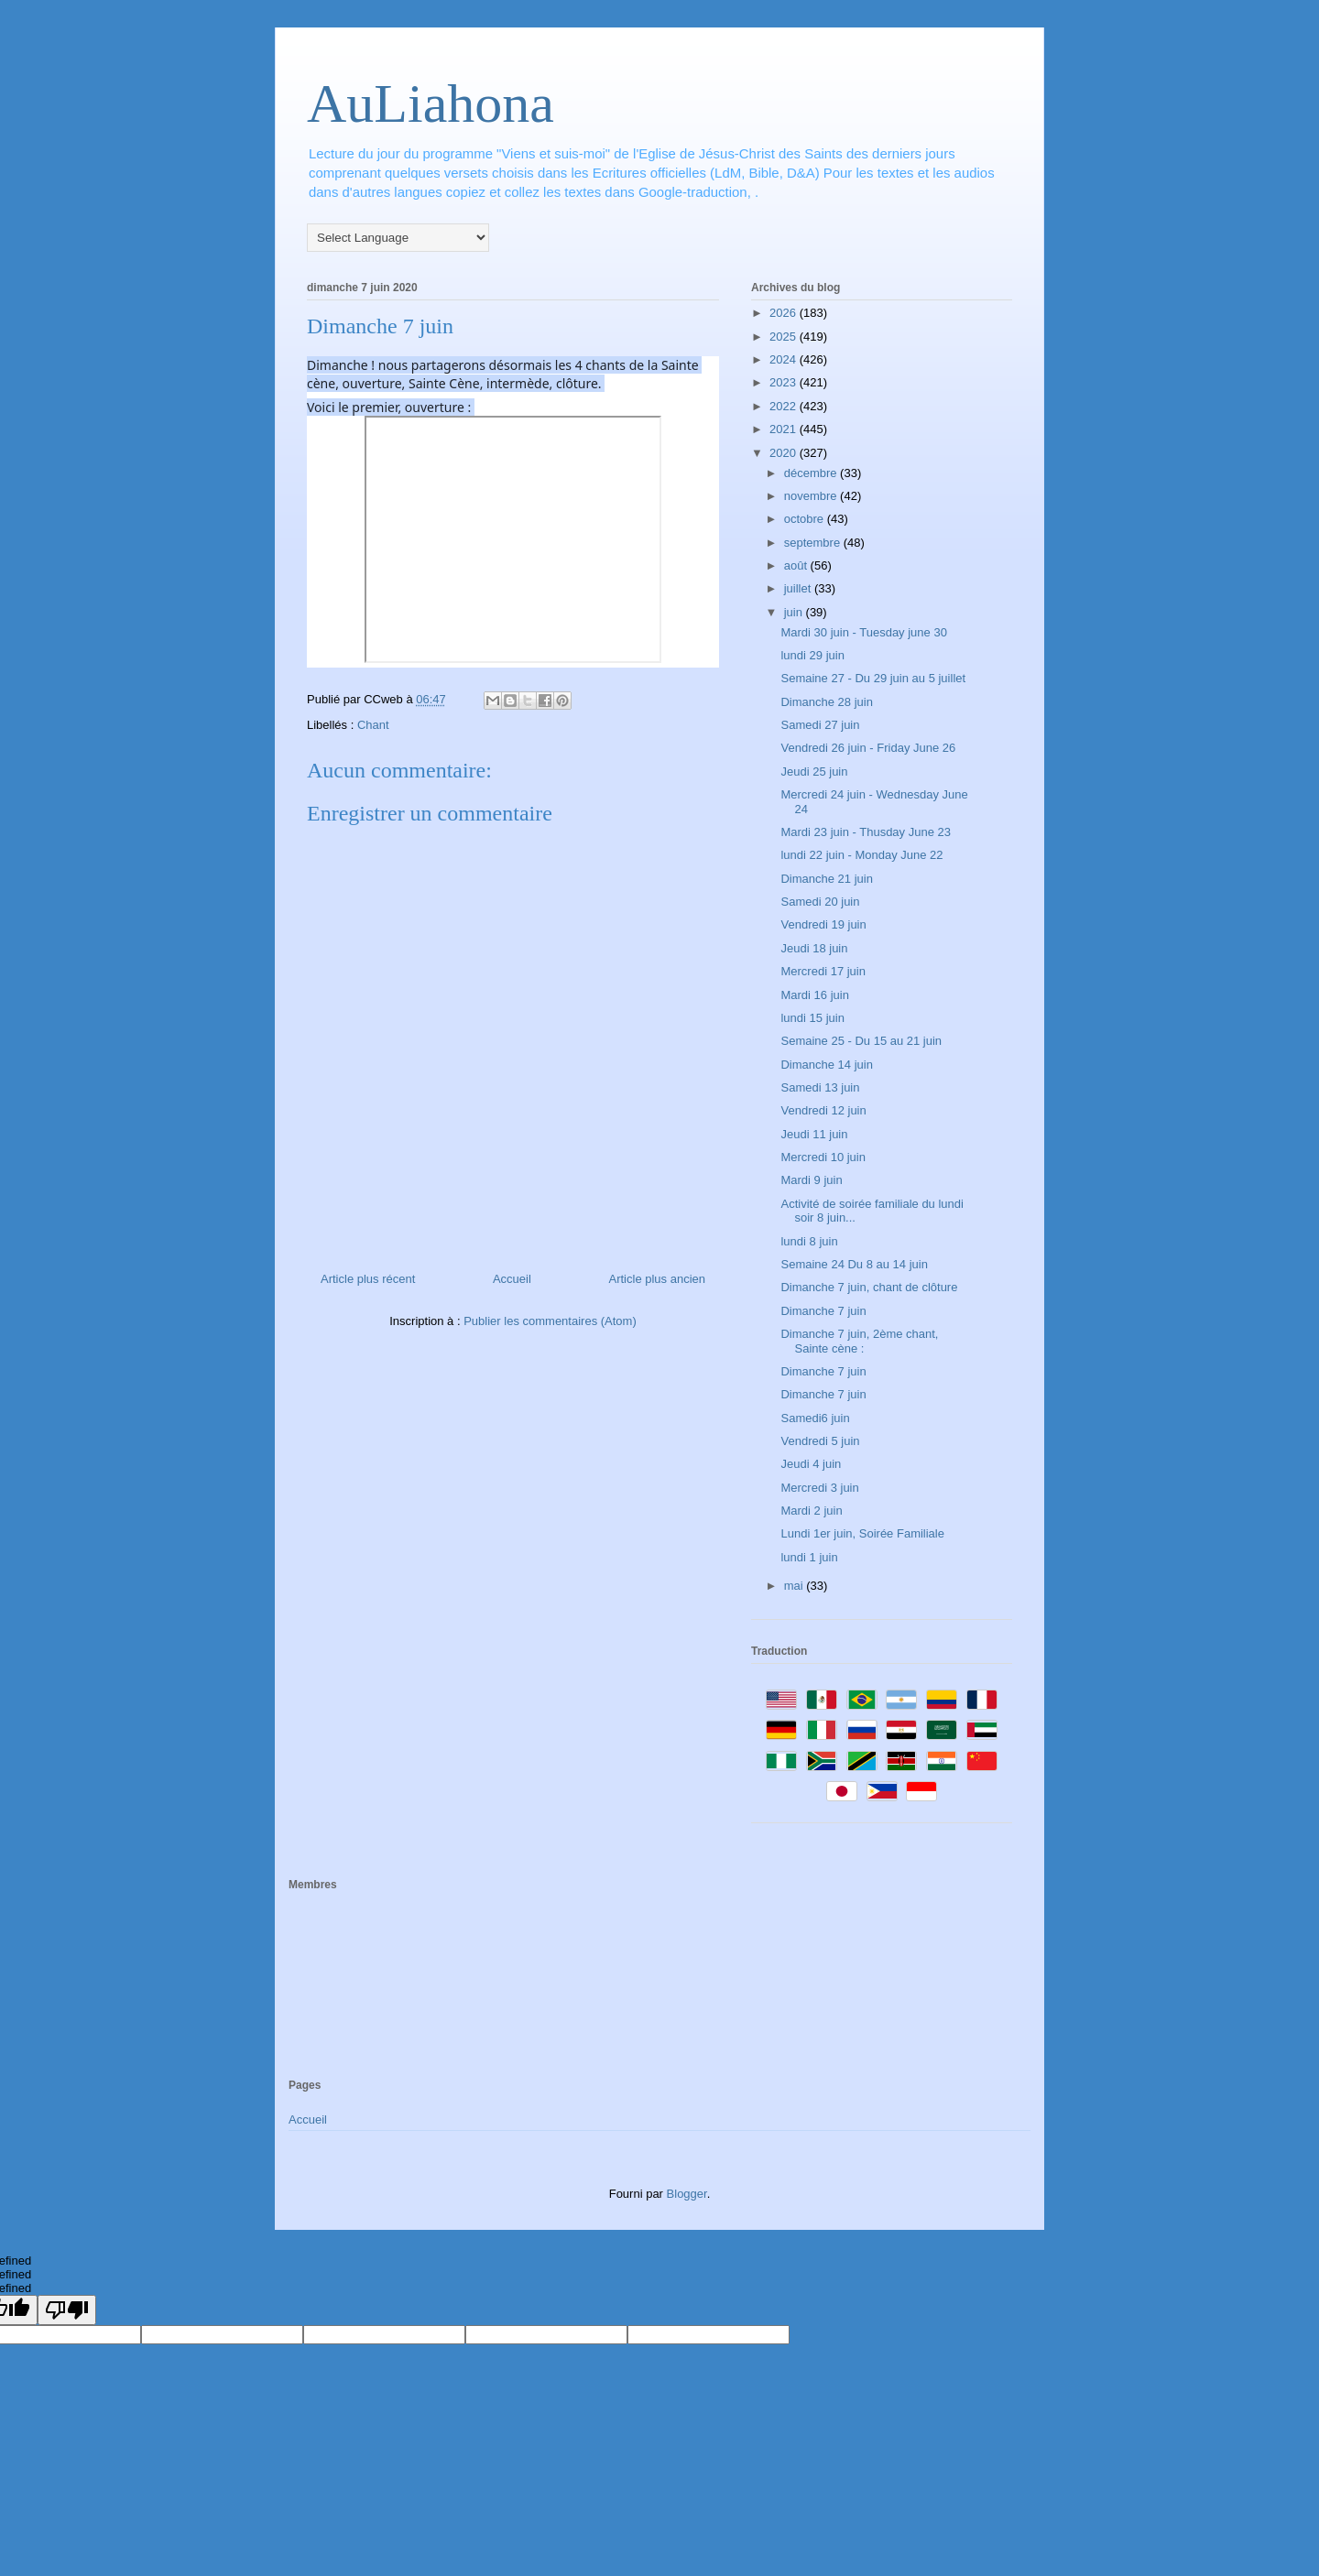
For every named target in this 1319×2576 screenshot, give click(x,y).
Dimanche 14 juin (826, 1064)
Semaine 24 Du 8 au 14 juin (853, 1264)
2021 (784, 429)
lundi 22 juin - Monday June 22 (861, 855)
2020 (784, 453)
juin (795, 612)
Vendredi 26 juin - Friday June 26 (867, 748)
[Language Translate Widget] (398, 237)
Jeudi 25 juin (813, 771)
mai (795, 1585)
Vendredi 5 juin (819, 1441)
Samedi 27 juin (819, 725)
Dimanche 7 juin (823, 1311)
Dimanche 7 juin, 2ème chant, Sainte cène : (859, 1341)
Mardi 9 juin (811, 1180)
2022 (784, 406)
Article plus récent (368, 1279)
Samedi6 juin (814, 1418)
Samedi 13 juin (819, 1087)
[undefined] (67, 2310)
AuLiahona (430, 103)
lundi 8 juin (808, 1241)
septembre (814, 542)
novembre (812, 496)
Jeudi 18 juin (813, 948)
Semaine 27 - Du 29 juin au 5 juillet (872, 678)
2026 (784, 313)
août (797, 565)
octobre (805, 519)
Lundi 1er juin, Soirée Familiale (861, 1533)
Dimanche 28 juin (826, 702)
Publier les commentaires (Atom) (550, 1321)
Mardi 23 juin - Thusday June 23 (865, 832)
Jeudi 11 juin (813, 1134)
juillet (799, 588)
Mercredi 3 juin (819, 1488)
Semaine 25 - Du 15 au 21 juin (861, 1041)
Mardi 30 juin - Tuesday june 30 (863, 632)
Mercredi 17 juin (823, 971)
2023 (784, 382)
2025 (784, 336)
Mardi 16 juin (814, 995)
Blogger (687, 2194)
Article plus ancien (657, 1279)
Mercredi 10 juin (823, 1157)
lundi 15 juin (812, 1018)
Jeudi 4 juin (810, 1464)
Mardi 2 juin (811, 1510)
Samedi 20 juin (819, 901)
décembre (812, 473)
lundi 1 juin (808, 1557)
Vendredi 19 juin (823, 924)
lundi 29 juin (812, 655)
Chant (373, 725)
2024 (784, 359)
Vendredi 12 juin (823, 1110)
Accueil (512, 1279)
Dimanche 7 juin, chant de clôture (868, 1287)
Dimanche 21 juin (826, 879)
